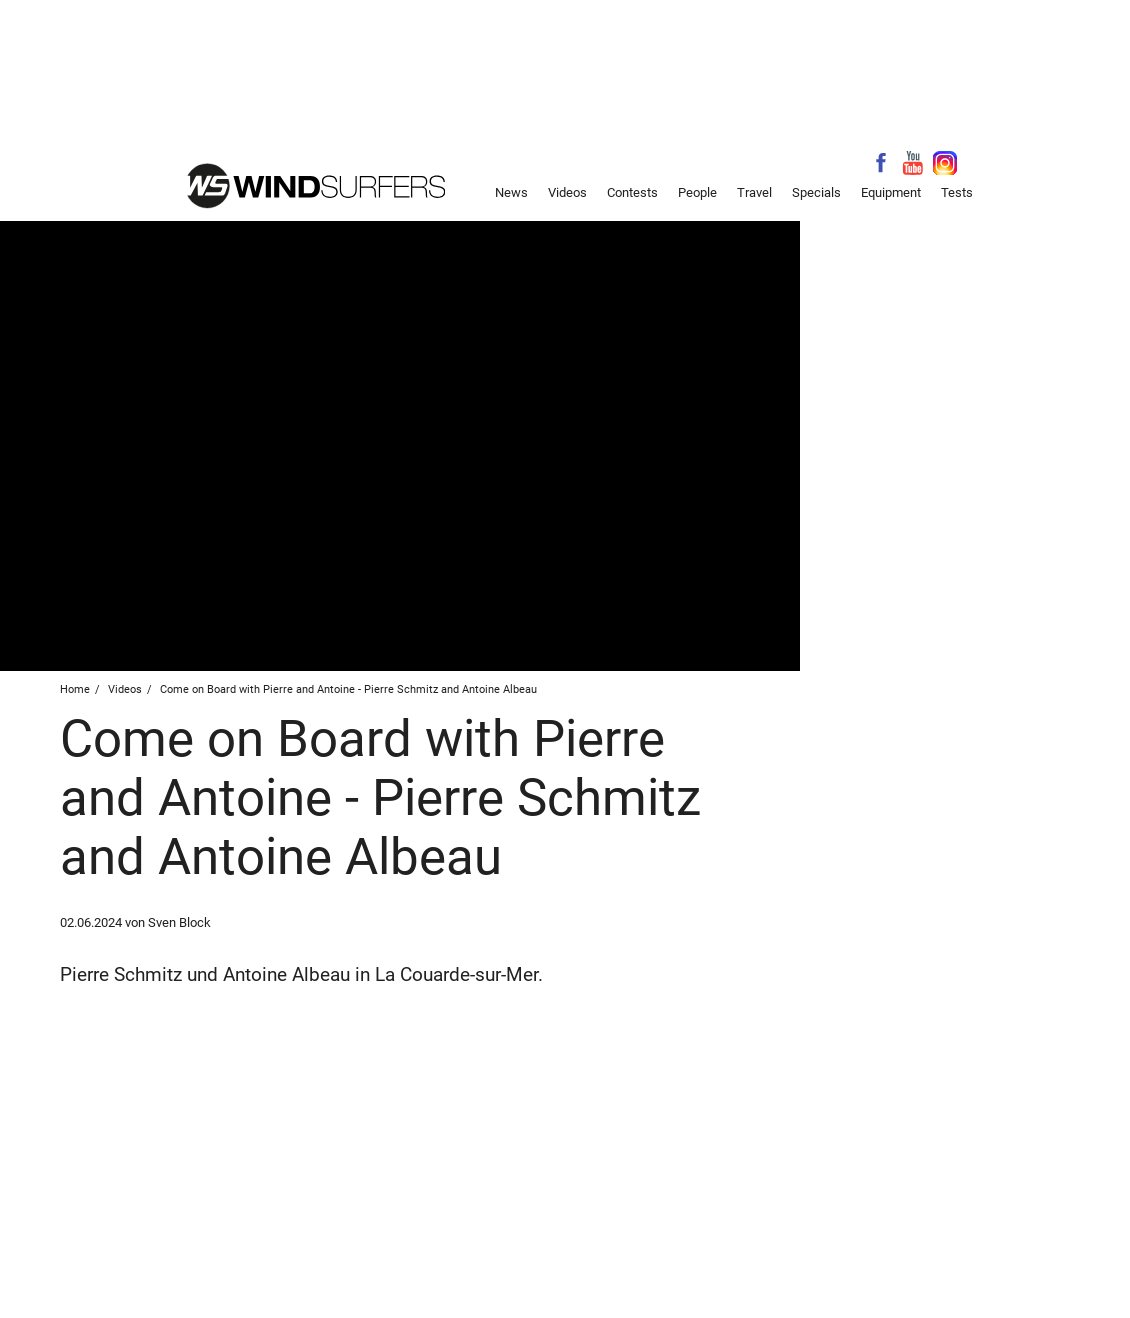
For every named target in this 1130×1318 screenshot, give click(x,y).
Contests (632, 192)
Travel (754, 192)
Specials (816, 192)
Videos (567, 192)
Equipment (891, 192)
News (511, 192)
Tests (957, 192)
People (697, 192)
